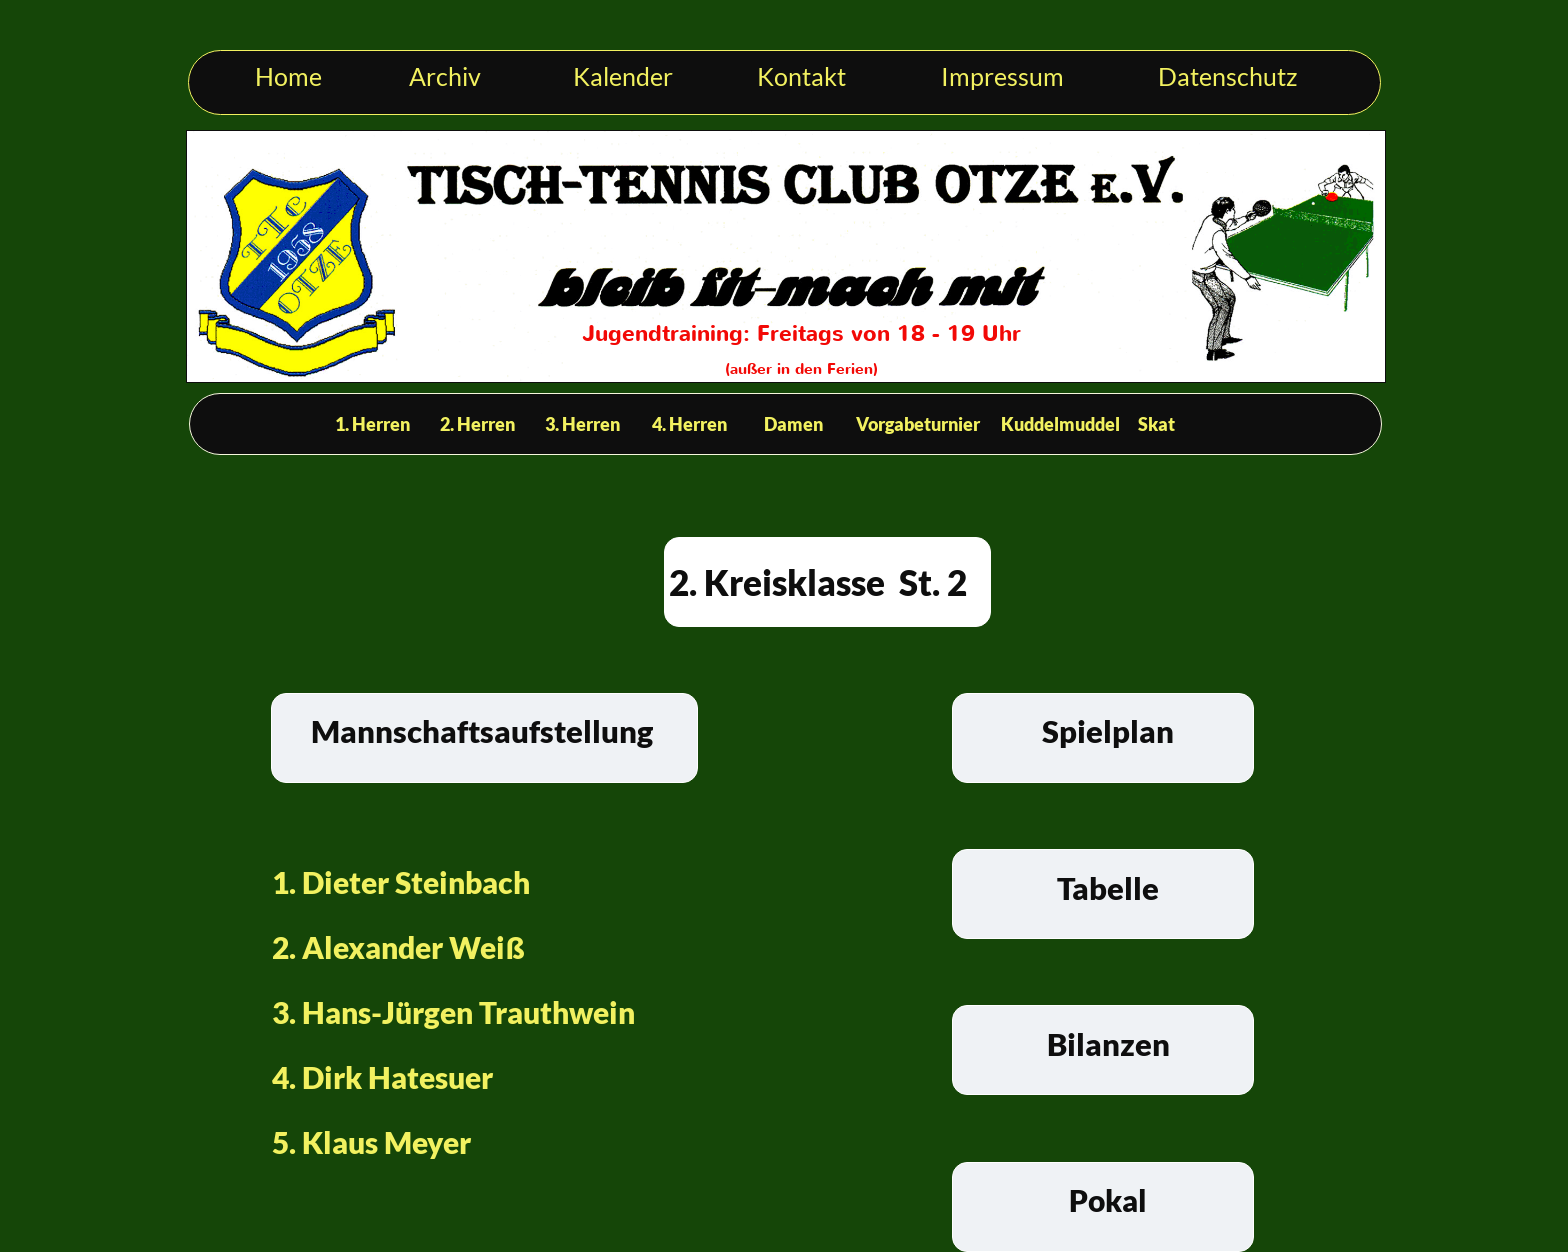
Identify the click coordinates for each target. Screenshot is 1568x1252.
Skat (1156, 424)
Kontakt (801, 76)
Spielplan (1108, 731)
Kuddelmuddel (1060, 424)
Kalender (623, 76)
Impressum (1002, 76)
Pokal (1108, 1200)
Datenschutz (1228, 76)
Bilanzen (1108, 1044)
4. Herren (689, 424)
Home (288, 76)
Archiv (445, 76)
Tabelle (1108, 888)
